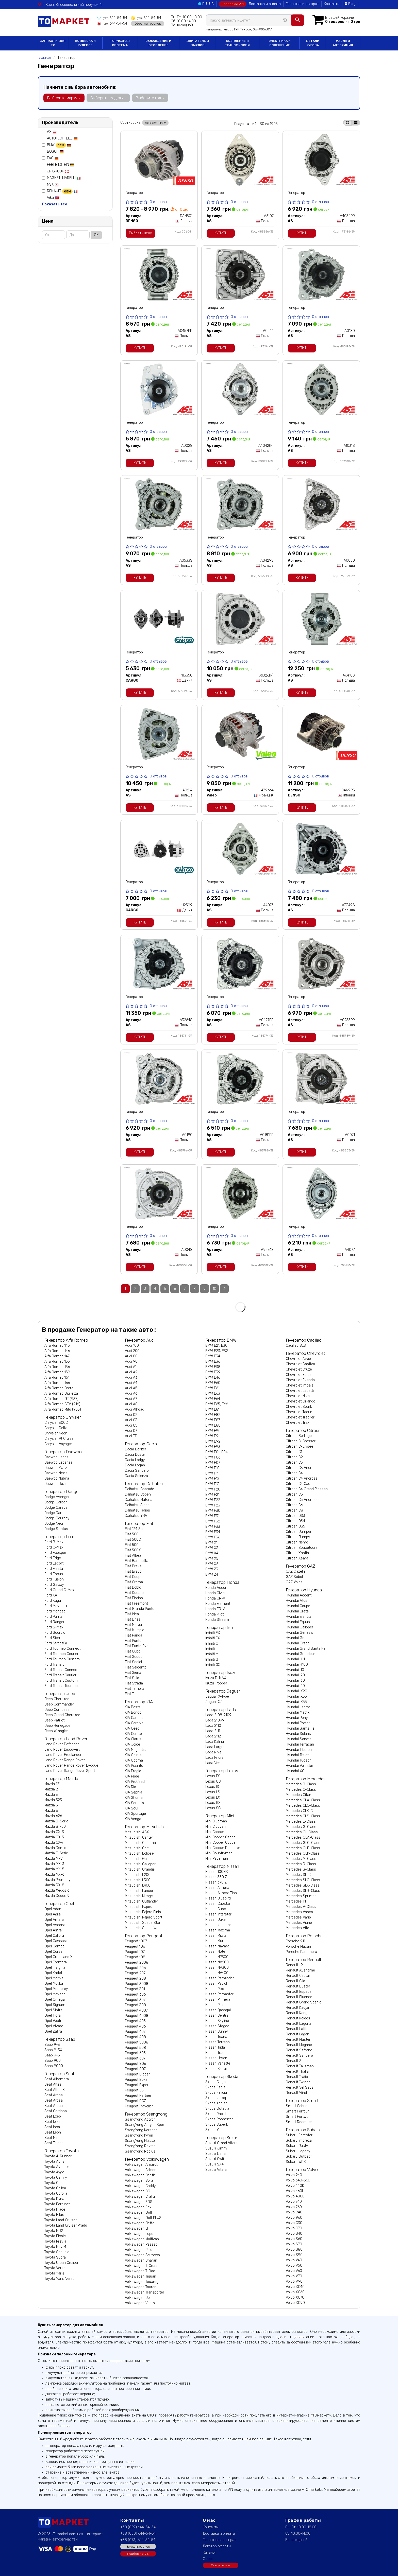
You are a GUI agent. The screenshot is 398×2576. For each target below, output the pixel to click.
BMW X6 (211, 1564)
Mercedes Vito (297, 1928)
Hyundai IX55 (296, 1702)
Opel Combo (54, 1946)
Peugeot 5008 (136, 2042)
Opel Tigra (52, 2015)
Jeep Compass (57, 1710)
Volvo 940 (294, 2212)
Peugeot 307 (135, 2000)
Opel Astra (53, 1930)
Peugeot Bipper (137, 2074)
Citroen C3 (294, 1462)
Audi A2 (131, 1372)
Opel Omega (54, 1999)
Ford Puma (53, 1616)
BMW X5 (211, 1558)
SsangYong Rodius (140, 2151)
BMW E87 (212, 1420)
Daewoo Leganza (58, 1462)
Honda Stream (217, 1620)
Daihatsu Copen (138, 1494)
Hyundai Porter (298, 1723)
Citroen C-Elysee (299, 1446)
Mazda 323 (53, 1800)
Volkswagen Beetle (140, 2175)
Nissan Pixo (214, 1989)
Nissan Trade (215, 2053)
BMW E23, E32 (216, 1351)
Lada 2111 (212, 1731)
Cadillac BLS (296, 1345)
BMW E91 (212, 1436)
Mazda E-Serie (56, 1853)
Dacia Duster (135, 1454)
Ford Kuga (52, 1600)
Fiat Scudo (133, 1657)
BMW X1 (211, 1542)
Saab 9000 (53, 2066)
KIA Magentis (135, 1750)
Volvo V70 (294, 2276)
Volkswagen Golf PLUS (143, 2218)
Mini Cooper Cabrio (220, 1837)
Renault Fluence (299, 1997)
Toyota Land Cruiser (60, 2220)
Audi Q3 (131, 1420)
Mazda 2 (51, 1789)
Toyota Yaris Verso (59, 2279)
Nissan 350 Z (216, 1877)
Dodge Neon (54, 1523)
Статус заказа (220, 2565)
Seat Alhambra (56, 2079)
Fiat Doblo (133, 1587)
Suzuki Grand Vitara (221, 2143)
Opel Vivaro (53, 2026)
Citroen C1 (294, 1452)
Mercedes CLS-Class (303, 1816)
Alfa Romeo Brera (58, 1388)
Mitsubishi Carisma (140, 1843)
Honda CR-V (215, 1598)
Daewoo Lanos (56, 1457)
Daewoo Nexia (56, 1473)
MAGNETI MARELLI (64, 178)
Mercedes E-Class (301, 1821)
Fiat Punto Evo (136, 1646)
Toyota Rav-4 (55, 2247)
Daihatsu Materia (138, 1500)
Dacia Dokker (135, 1449)
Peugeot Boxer (137, 2079)
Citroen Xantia (297, 1553)
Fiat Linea (133, 1619)
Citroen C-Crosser (301, 1441)
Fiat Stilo (132, 1678)
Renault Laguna (298, 2023)
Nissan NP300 (216, 1957)
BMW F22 (212, 1500)
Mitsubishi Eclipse (139, 1853)
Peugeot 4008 (136, 2016)
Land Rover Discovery (62, 1749)
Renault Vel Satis (299, 2087)
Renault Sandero (299, 2055)
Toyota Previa (55, 2241)
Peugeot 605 (135, 2053)
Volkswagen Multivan (142, 2239)
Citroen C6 (294, 1505)
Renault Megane (299, 2045)
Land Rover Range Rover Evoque (71, 1765)
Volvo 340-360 (298, 2180)
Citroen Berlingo (299, 1436)
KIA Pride (132, 1776)
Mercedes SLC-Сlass (303, 1880)
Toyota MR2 (53, 2231)
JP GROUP (58, 171)
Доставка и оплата (265, 4)
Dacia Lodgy (135, 1460)
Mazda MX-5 (54, 1869)
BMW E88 (213, 1425)
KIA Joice (132, 1744)
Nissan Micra (215, 1935)
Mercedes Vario (298, 1917)
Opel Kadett (53, 1973)
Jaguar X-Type (217, 1696)
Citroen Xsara (297, 1558)
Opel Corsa (53, 1951)
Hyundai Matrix (297, 1712)
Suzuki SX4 (214, 2164)
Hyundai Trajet (297, 1755)
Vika (53, 198)
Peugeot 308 (135, 2005)
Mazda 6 (51, 1810)
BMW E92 (212, 1441)
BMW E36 (212, 1361)
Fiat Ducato (134, 1593)
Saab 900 (52, 2060)
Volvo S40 (294, 2233)
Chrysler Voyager (58, 1444)
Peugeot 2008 (136, 1962)
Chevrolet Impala (299, 1385)
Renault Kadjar (297, 2007)
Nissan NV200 (217, 1962)
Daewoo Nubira (56, 1478)
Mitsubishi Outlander (141, 1901)
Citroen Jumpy (298, 1537)
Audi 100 (132, 1345)
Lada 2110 (213, 1726)
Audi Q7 (131, 1431)
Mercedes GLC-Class (303, 1843)
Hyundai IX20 (296, 1691)
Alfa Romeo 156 (57, 1367)
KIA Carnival (134, 1723)
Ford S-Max (53, 1627)
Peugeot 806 (135, 2064)
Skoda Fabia (215, 2087)
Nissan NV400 (216, 1973)
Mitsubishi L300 (138, 1880)
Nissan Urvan (216, 2058)
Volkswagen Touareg (141, 2282)
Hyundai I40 (295, 1686)
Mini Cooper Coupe (220, 1842)
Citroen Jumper (298, 1532)
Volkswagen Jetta (139, 2223)
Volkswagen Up (137, 2298)
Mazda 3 (51, 1794)
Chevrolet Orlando (300, 1401)
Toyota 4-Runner (58, 2156)
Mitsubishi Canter (139, 1837)
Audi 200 (132, 1351)
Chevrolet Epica (298, 1375)
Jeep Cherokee (56, 1699)
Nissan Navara (217, 1946)
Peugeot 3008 (136, 1984)
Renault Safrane (299, 2050)
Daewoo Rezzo (56, 1484)
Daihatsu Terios (137, 1510)
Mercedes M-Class (301, 1859)
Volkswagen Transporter (144, 2292)
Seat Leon (52, 2132)
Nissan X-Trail (216, 2069)
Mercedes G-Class (301, 1827)
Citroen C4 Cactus (301, 1484)
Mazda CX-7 (53, 1842)
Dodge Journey (56, 1518)
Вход (350, 4)
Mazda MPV (53, 1858)
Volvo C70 (294, 2228)
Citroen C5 (294, 1494)
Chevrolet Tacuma (301, 1412)
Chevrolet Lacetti (300, 1391)
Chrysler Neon (55, 1433)
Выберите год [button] (150, 98)
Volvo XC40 (295, 2287)
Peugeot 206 (135, 1968)
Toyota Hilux (54, 2215)
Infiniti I (211, 1649)
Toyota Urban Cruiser (61, 2263)
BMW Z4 (211, 1574)
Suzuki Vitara (216, 2170)
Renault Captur (298, 1976)
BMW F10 (212, 1468)
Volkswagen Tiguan (140, 2276)
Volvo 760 (294, 2207)
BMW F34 (212, 1532)
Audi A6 (131, 1393)
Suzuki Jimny (216, 2148)
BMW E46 (212, 1377)
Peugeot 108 (135, 1957)
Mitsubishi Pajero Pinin (143, 1912)
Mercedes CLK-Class (303, 1811)
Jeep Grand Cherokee (62, 1715)
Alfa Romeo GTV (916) (62, 1404)
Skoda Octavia (217, 2108)
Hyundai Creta (297, 1611)
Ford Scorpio (54, 1632)
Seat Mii (50, 2138)
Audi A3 (131, 1377)
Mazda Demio (55, 1848)
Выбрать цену (140, 233)
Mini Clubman (216, 1821)
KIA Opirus (133, 1755)
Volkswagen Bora (139, 2180)
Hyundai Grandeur (300, 1654)
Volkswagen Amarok (141, 2164)
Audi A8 (131, 1404)
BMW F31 (212, 1516)
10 (214, 1289)
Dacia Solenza (136, 1476)
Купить (220, 233)
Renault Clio (295, 1981)
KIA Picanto (134, 1766)
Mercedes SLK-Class (303, 1885)
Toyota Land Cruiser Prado (65, 2225)
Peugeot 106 (135, 1946)
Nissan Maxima (217, 1930)
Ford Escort (53, 1563)
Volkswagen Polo (138, 2250)
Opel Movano (54, 1994)
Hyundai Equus (298, 1622)
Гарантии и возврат (219, 2540)
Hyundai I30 (295, 1680)
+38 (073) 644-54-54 (137, 2540)
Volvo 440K (295, 2185)
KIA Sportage (135, 1813)
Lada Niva (213, 1752)
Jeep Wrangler (56, 1731)
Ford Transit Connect (61, 1670)
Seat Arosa (53, 2100)
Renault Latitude (299, 2029)
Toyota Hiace (54, 2209)
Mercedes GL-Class (302, 1832)
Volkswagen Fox (138, 2207)
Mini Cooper (214, 1832)
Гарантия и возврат (302, 4)
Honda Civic (215, 1593)
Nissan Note (215, 1951)
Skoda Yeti (214, 2130)
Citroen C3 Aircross (302, 1468)
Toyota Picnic (55, 2236)
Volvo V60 (294, 2271)
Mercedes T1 (296, 1901)
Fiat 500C (133, 1539)
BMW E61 (212, 1388)
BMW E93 (212, 1447)
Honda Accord (216, 1588)
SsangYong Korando (141, 2130)
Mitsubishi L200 (138, 1875)
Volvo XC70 (295, 2297)
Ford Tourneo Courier (61, 1654)
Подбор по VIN (233, 4)
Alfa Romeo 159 (57, 1372)
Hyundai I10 (295, 1670)
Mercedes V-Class (301, 1907)
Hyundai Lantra (298, 1707)
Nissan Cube (215, 1909)
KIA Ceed (132, 1728)
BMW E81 (212, 1409)
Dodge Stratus (56, 1529)
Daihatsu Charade (139, 1489)
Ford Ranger (54, 1622)
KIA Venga (133, 1819)
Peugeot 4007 (136, 2010)
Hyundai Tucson (298, 1760)
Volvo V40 (294, 2260)
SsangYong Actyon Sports (146, 2125)
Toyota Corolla (55, 2193)
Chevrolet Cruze (299, 1369)
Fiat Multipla (134, 1630)
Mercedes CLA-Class (303, 1800)
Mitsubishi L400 (138, 1885)
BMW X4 (211, 1553)
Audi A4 (131, 1383)
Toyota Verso (54, 2268)
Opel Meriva (53, 1978)
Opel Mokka (53, 1983)
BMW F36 (212, 1537)
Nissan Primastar (219, 1994)
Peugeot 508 (135, 2048)
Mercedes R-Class (301, 1864)
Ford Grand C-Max (59, 1590)
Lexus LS (212, 1792)
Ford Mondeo (54, 1611)
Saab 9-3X (53, 2050)
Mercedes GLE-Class (303, 1848)
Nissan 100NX (216, 1872)
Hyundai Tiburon (299, 1750)
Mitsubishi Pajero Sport (143, 1917)
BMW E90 (213, 1431)
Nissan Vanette (217, 2063)
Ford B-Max (53, 1542)
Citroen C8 (294, 1510)
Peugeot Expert (137, 2085)
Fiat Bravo (133, 1571)
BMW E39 (212, 1372)
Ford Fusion (54, 1579)
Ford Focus (53, 1574)
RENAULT (62, 191)
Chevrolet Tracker (300, 1417)
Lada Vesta (214, 1763)
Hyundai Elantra (298, 1616)
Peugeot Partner (138, 2095)
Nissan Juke (215, 1919)
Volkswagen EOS (138, 2202)
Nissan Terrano (217, 2042)
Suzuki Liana (215, 2154)
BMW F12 (212, 1479)
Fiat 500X (133, 1550)
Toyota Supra (55, 2257)
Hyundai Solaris (298, 1734)
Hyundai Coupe (298, 1606)
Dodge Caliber (55, 1502)
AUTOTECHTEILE (62, 138)
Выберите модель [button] (108, 98)
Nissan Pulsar (216, 2005)
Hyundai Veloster (299, 1766)
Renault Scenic (298, 2061)
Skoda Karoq (215, 2098)
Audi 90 (131, 1361)
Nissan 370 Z (216, 1882)
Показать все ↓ (56, 204)
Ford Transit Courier (60, 1675)
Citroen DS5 (295, 1526)
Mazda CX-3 (54, 1832)
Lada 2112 (213, 1736)
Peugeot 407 (135, 2032)
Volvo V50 (294, 2265)
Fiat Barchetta (136, 1561)
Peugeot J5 (134, 2090)
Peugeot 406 (135, 2026)
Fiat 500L (132, 1545)
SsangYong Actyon (140, 2119)
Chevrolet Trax (297, 1422)
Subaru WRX (296, 2162)
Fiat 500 (132, 1534)
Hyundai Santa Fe (300, 1728)
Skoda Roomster (219, 2119)
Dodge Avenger (57, 1497)
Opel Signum (54, 2005)
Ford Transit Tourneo (61, 1686)
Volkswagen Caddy (140, 2186)
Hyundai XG (295, 1771)
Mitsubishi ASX (137, 1832)
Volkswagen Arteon (140, 2170)
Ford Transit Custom (61, 1680)
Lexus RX (213, 1803)
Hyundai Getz (296, 1638)
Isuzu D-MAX (215, 1678)
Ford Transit (54, 1664)
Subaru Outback (299, 2156)
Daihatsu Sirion (137, 1505)
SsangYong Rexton (140, 2146)
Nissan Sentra (216, 2015)
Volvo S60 (294, 2239)
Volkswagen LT (136, 2228)
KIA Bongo (133, 1712)
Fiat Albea (133, 1555)
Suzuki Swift (215, 2159)
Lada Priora (214, 1757)
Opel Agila (52, 1914)
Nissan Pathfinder (219, 1978)
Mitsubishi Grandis (140, 1869)
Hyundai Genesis (299, 1632)
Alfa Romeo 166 (57, 1383)
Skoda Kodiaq (216, 2103)
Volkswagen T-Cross (141, 2266)
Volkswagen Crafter (141, 2196)
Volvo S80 (294, 2249)
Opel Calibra (54, 1935)
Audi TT (131, 1436)
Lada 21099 (214, 1720)
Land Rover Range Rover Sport (69, 1771)
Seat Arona (53, 2095)
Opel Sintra (53, 2010)
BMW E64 (212, 1399)
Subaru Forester (299, 2135)
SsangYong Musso (140, 2141)
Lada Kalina (214, 1741)
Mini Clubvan (215, 1826)
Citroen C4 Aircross (302, 1478)
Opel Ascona (54, 1925)
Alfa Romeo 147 (57, 1356)
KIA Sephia (133, 1792)
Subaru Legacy (298, 2151)
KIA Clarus (133, 1739)
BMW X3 (211, 1548)
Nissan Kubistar (218, 1925)
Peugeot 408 (135, 2037)
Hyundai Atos (296, 1600)
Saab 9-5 (52, 2055)
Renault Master (298, 2039)
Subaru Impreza (299, 2140)
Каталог (209, 2552)
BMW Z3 (211, 1569)
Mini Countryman (219, 1853)
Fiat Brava (133, 1566)
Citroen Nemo (297, 1542)
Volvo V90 (294, 2281)
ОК (96, 235)
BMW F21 (212, 1495)
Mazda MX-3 (54, 1864)
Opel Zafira (53, 2031)
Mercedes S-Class (301, 1869)
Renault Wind (296, 2093)
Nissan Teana (216, 2037)
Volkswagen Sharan (141, 2260)
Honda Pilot (214, 1614)
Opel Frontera (55, 1962)
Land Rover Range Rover (64, 1760)
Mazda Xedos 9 (57, 1896)
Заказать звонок (138, 2546)
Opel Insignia (54, 1967)
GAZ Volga (294, 1582)
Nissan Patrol (216, 1983)
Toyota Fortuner (57, 2204)
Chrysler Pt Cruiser (59, 1438)
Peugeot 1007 (136, 1941)
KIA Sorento (134, 1803)
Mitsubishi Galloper (140, 1864)
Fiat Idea (132, 1614)
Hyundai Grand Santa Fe (305, 1648)
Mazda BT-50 (55, 1826)
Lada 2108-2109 (218, 1715)
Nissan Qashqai (218, 2010)
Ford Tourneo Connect (62, 1648)
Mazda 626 (53, 1816)
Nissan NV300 (217, 1967)
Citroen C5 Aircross (302, 1500)
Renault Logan (297, 2034)
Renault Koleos (298, 2018)
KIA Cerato (133, 1734)
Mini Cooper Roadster (222, 1848)
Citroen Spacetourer (302, 1547)
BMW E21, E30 (216, 1345)
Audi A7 (131, 1399)
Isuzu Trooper (216, 1683)
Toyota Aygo (54, 2172)
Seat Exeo (52, 2116)
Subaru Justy (297, 2146)
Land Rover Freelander (62, 1755)
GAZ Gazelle (296, 1571)
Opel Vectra (53, 2021)
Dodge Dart (53, 1513)
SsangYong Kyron (139, 2135)
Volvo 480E (295, 2196)
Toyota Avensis (56, 2167)
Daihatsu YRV (136, 1516)
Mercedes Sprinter (301, 1896)
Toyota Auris (54, 2161)
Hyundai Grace (298, 1643)
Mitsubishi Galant (139, 1859)
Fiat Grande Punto (139, 1609)
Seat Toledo (53, 2143)
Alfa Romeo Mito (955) (62, 1409)
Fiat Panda (133, 1635)
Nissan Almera (217, 1888)
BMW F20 (212, 1489)
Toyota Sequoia (56, 2252)
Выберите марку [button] (64, 98)
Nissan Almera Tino (221, 1893)
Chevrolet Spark (299, 1407)
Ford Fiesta (53, 1569)
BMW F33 (212, 1526)
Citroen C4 (294, 1473)
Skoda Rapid (215, 2114)
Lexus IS (212, 1787)
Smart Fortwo (297, 2117)
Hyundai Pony (297, 1718)
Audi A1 (130, 1367)
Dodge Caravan (57, 1507)
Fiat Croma (134, 1582)
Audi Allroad (134, 1409)
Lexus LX (212, 1797)
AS (52, 132)
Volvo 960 (294, 2217)
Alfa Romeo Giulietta (61, 1393)
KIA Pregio (133, 1771)
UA (211, 4)
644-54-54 (112, 18)
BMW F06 (212, 1457)
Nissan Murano (217, 1941)
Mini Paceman (216, 1858)
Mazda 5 (51, 1805)
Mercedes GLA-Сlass (303, 1837)
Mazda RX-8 (54, 1885)
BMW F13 (212, 1484)
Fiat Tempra (134, 1688)
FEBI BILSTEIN (60, 165)
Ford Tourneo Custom (62, 1659)
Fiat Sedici (133, 1662)
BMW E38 (212, 1367)
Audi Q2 (131, 1415)
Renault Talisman (300, 2066)
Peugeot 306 (135, 1994)
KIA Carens (134, 1718)
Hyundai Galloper (299, 1627)
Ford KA (50, 1595)
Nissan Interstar (218, 1914)
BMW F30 (212, 1510)
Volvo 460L (295, 2191)
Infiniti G (211, 1643)
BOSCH (55, 151)
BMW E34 (212, 1356)
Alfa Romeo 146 (57, 1351)
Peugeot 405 (135, 2021)
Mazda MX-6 (54, 1874)
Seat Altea (52, 2084)
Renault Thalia (297, 2071)
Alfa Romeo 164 (57, 1377)
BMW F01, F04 (216, 1452)
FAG (53, 158)
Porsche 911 (295, 1941)
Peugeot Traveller (139, 2106)
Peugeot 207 (135, 1973)
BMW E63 (212, 1393)
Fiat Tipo (132, 1694)
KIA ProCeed (135, 1782)
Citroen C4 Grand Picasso (307, 1489)
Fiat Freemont (136, 1603)
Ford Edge (52, 1558)
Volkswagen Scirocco (142, 2255)
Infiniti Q (211, 1659)
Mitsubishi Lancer (139, 1891)
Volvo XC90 (295, 2303)
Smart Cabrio (296, 2106)
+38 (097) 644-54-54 (138, 2527)
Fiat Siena (133, 1673)
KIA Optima (134, 1760)
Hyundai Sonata (298, 1739)
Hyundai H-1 (295, 1659)
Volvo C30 (294, 2223)
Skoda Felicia (216, 2092)
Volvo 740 (294, 2201)
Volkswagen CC (137, 2191)
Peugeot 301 (135, 1989)
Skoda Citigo (215, 2082)
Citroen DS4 (295, 1521)
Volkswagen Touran (140, 2287)
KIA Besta (133, 1707)
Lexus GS (213, 1781)
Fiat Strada (134, 1683)
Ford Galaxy (54, 1585)
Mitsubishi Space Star (142, 1923)
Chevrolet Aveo (298, 1359)
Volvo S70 (294, 2244)
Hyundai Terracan (300, 1744)
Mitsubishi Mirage (139, 1896)
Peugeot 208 (135, 1978)
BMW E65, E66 (216, 1404)
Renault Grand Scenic (303, 2002)
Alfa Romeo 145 (57, 1345)
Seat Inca (52, 2127)
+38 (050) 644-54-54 (138, 2533)
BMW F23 (212, 1505)
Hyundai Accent (298, 1595)
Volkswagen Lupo (139, 2234)
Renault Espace (298, 1991)
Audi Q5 (131, 1425)
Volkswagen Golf (138, 2212)
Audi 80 (131, 1356)
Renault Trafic (297, 2077)
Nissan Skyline (217, 2021)
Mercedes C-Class (301, 1789)
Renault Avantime (300, 1970)
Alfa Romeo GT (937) (61, 1399)
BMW (59, 145)
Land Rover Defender (61, 1744)
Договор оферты (217, 2546)
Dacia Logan (135, 1465)
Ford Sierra (53, 1638)
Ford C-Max (53, 1547)
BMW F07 (212, 1463)
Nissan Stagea (217, 2026)
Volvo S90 (294, 2255)
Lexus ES (212, 1776)
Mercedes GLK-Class (303, 1853)
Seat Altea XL (55, 2090)
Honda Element (217, 1604)
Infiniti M (211, 1654)
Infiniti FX (212, 1638)
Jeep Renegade (57, 1726)
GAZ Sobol (294, 1577)
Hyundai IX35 (296, 1696)
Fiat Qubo (132, 1651)
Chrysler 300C (56, 1422)
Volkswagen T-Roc (140, 2271)
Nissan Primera (217, 1999)
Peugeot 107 (135, 1952)
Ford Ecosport (56, 1553)
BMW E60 (212, 1383)
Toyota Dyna (54, 2199)
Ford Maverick (55, 1606)
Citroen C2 (294, 1457)
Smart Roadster (299, 2122)
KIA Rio (130, 1787)
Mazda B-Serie (56, 1821)
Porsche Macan (298, 1946)
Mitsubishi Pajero (138, 1907)
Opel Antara (54, 1919)
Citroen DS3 (295, 1516)
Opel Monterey (56, 1989)
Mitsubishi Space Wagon (144, 1928)
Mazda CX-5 (54, 1837)
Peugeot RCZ (135, 2101)
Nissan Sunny (216, 2031)
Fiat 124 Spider (137, 1529)
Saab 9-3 (52, 2044)
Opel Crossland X (58, 1957)
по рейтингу (155, 123)
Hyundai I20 (295, 1675)
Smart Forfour (297, 2111)
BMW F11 (212, 1473)
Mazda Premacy (57, 1880)
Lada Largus (215, 1747)
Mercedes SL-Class (302, 1875)
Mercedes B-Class (301, 1784)
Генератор (134, 193)
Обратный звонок (148, 23)
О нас (207, 2559)
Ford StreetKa (55, 1643)
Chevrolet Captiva (300, 1364)
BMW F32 (212, 1521)
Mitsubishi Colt (136, 1848)
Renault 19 (294, 1965)
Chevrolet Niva (298, 1396)
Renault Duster (298, 1986)
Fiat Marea (133, 1625)
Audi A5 (131, 1388)
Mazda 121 (52, 1784)
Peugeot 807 (135, 2069)
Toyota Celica (55, 2188)
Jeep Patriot (54, 1720)
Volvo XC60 (295, 2292)
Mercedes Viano (299, 1923)
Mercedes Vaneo (299, 1912)
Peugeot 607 (135, 2058)
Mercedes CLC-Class (303, 1805)
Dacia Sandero (137, 1470)
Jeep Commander (59, 1704)
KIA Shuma (134, 1798)
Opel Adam (53, 1909)
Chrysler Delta (55, 1428)
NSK (53, 184)
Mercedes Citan (298, 1795)
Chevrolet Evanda (300, 1380)
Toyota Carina (55, 2183)
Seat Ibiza (52, 2122)
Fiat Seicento (135, 1667)
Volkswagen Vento (140, 2303)
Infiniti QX (212, 1665)
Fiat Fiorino (134, 1598)
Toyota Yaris (54, 2273)
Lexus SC (213, 1808)
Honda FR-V (215, 1609)
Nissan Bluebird (218, 1898)
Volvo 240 (294, 2175)
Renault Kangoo (298, 2013)
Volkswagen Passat (141, 2244)
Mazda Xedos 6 (56, 1890)
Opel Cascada (55, 1941)
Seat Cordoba (55, 2111)
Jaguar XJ (214, 1702)
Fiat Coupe (133, 1577)
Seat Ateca (53, 2106)
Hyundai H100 (297, 1664)
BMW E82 (212, 1415)
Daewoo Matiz (55, 1468)
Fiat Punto (133, 1641)
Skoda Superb (216, 2124)
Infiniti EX (212, 1633)
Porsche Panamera (301, 1952)
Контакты (332, 4)
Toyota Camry (55, 2177)
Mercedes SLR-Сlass (303, 1891)
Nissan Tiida (215, 2047)
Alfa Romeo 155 (57, 1361)
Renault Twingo (298, 2082)
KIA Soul (131, 1808)
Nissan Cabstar (217, 1904)
